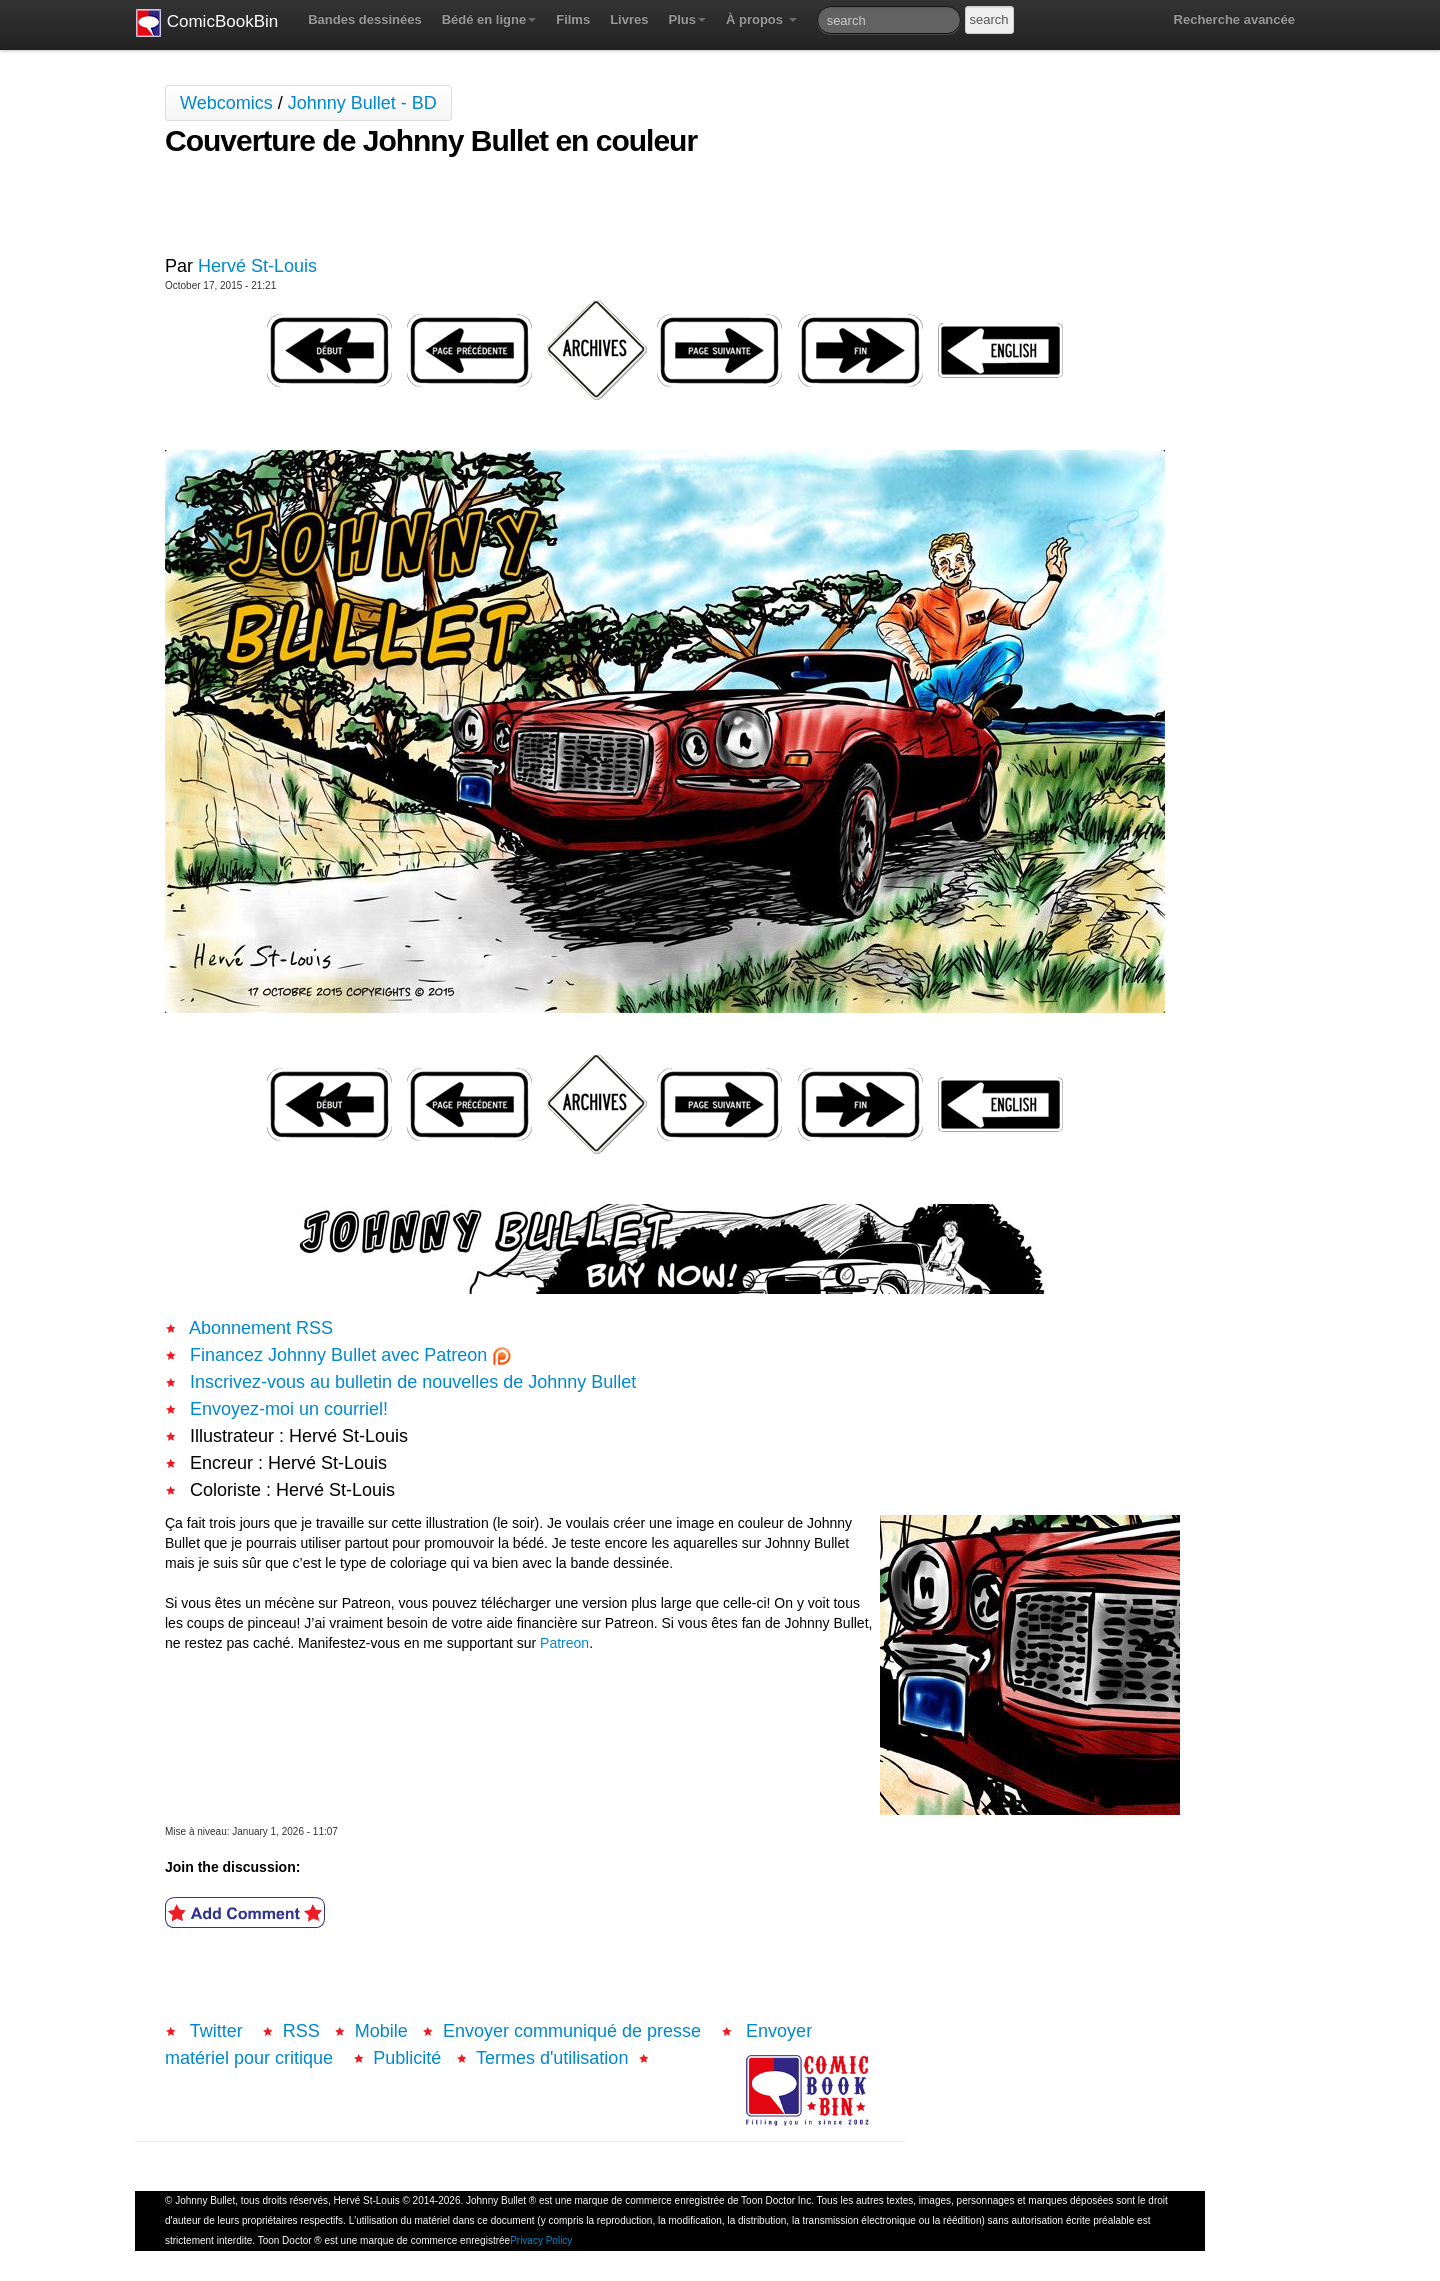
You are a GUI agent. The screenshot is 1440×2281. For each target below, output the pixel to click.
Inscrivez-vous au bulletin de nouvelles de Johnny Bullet (413, 1382)
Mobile (381, 2031)
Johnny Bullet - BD (362, 103)
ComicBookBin (207, 23)
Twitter (216, 2031)
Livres (629, 19)
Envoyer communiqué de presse (574, 2031)
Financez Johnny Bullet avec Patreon (351, 1355)
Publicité (407, 2058)
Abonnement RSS (261, 1328)
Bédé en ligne (489, 19)
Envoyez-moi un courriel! (289, 1409)
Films (573, 19)
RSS (301, 2031)
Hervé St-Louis (257, 266)
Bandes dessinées (364, 19)
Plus (686, 19)
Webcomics (226, 103)
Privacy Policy (541, 2240)
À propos (761, 19)
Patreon (564, 1643)
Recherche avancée (1234, 19)
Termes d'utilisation (552, 2058)
